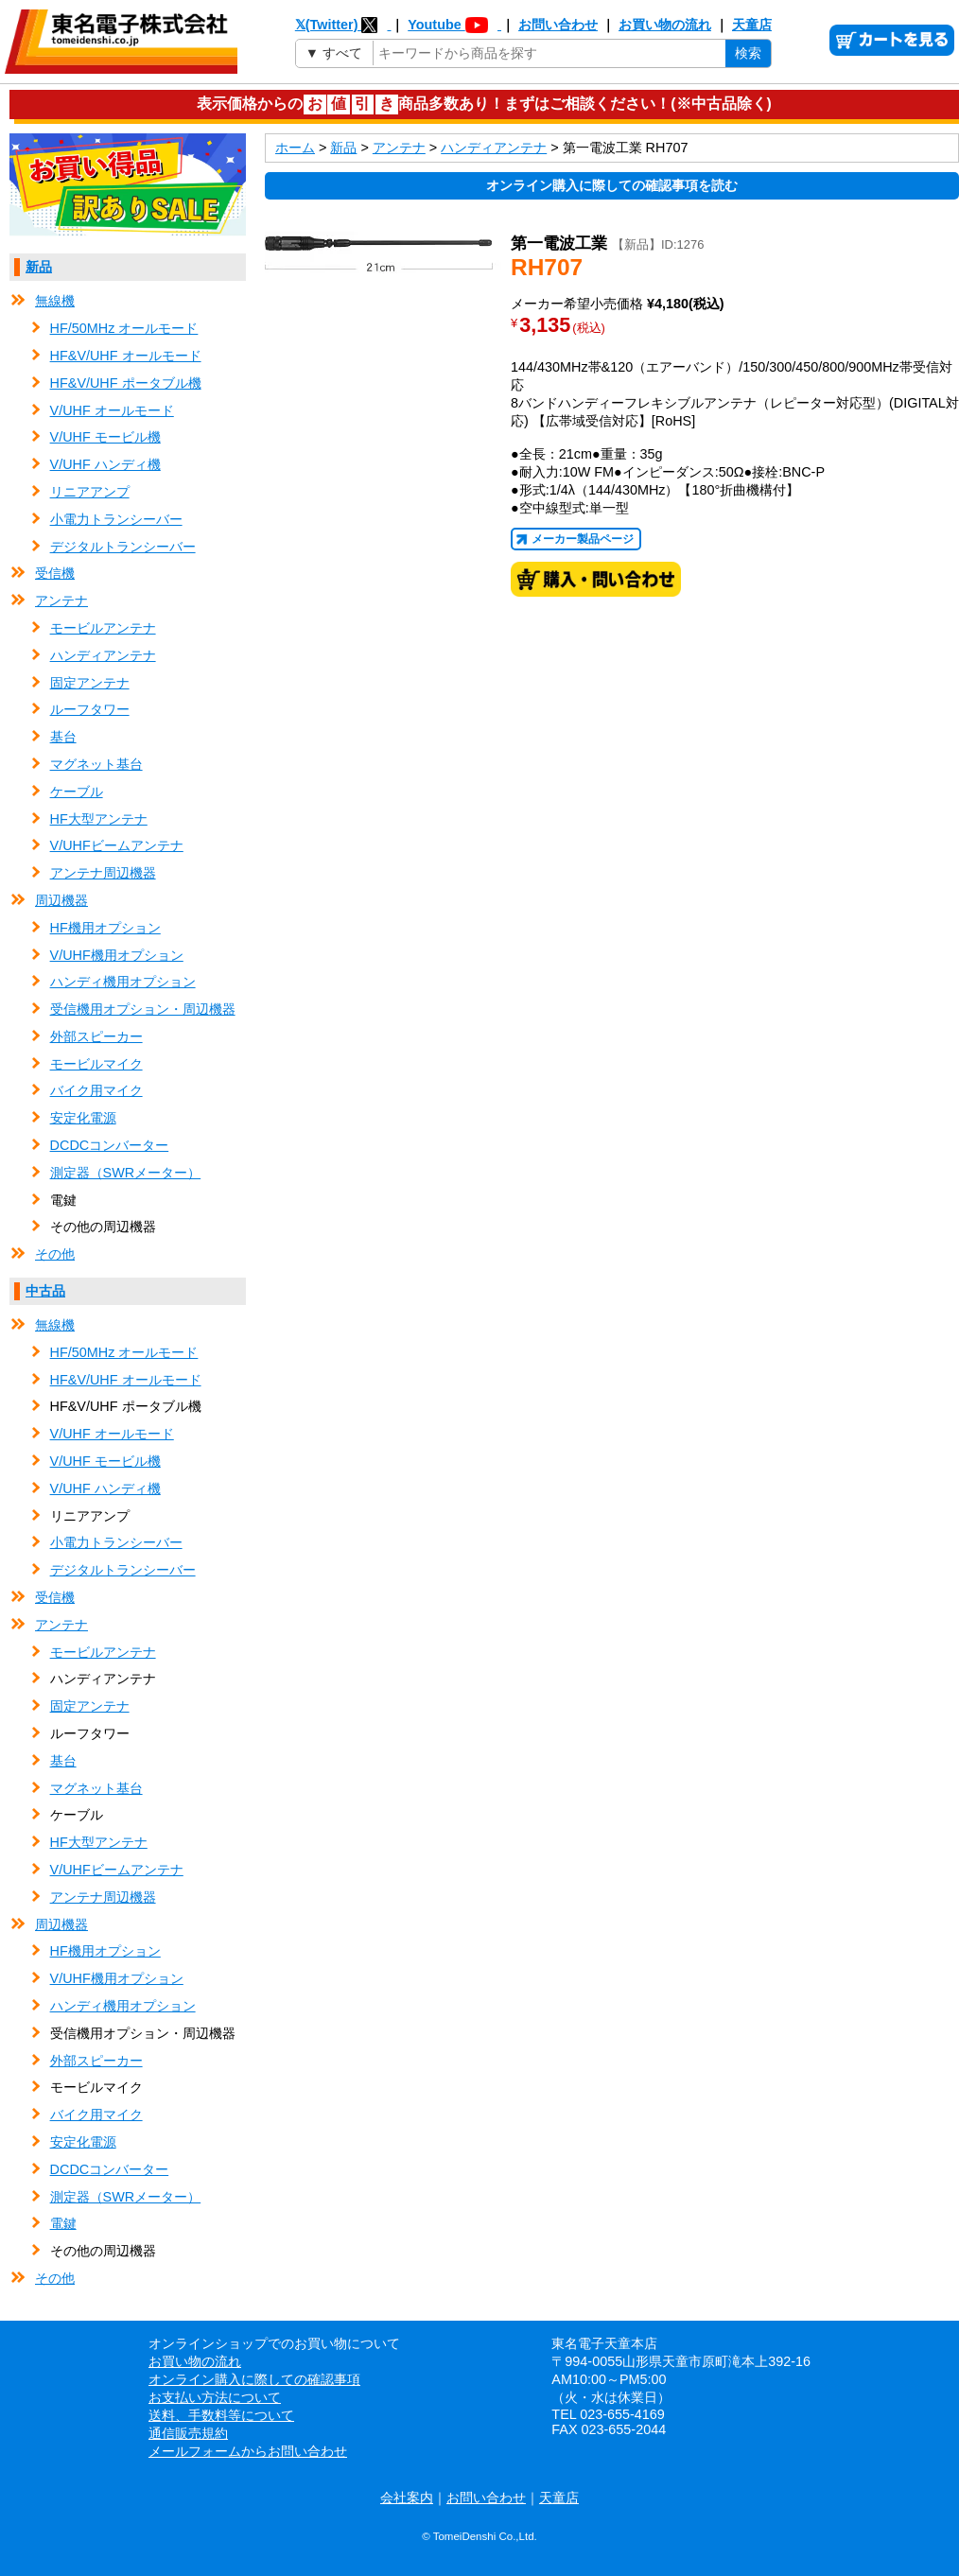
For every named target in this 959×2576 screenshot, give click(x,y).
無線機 (55, 300)
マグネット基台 (96, 764)
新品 (39, 266)
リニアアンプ (90, 491)
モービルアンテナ (103, 627)
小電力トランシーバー (116, 519)
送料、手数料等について (221, 2415)
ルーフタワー (90, 709)
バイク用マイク (96, 1090)
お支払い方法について (214, 2397)
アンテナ (61, 600)
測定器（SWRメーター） (125, 1172)
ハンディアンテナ (103, 655)
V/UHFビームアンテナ (116, 845)
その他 (55, 1254)
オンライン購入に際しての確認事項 (254, 2379)
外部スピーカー (96, 1036)
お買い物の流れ (665, 24)
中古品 (45, 1290)
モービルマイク (96, 1063)
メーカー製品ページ (583, 539)
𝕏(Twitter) (343, 24)
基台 (63, 736)
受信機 (55, 573)
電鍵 (63, 2223)
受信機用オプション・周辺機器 (142, 1009)
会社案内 (406, 2497)
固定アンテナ (90, 682)
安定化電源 (83, 1117)
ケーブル (76, 791)
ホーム (295, 147)
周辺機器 (61, 900)
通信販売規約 (188, 2433)
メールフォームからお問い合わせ (247, 2451)
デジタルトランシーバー (123, 546)
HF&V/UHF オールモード (125, 355)
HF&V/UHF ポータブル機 (125, 383)
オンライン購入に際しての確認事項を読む (612, 185)
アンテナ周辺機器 (103, 872)
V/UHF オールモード (112, 410)
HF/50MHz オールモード (124, 328)
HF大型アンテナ (99, 819)
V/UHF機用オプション (116, 955)
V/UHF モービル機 (105, 436)
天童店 (752, 24)
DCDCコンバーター (109, 1145)
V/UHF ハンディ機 (105, 464)
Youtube (454, 24)
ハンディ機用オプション (123, 981)
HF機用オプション (105, 927)
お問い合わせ (558, 24)
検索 (748, 53)
